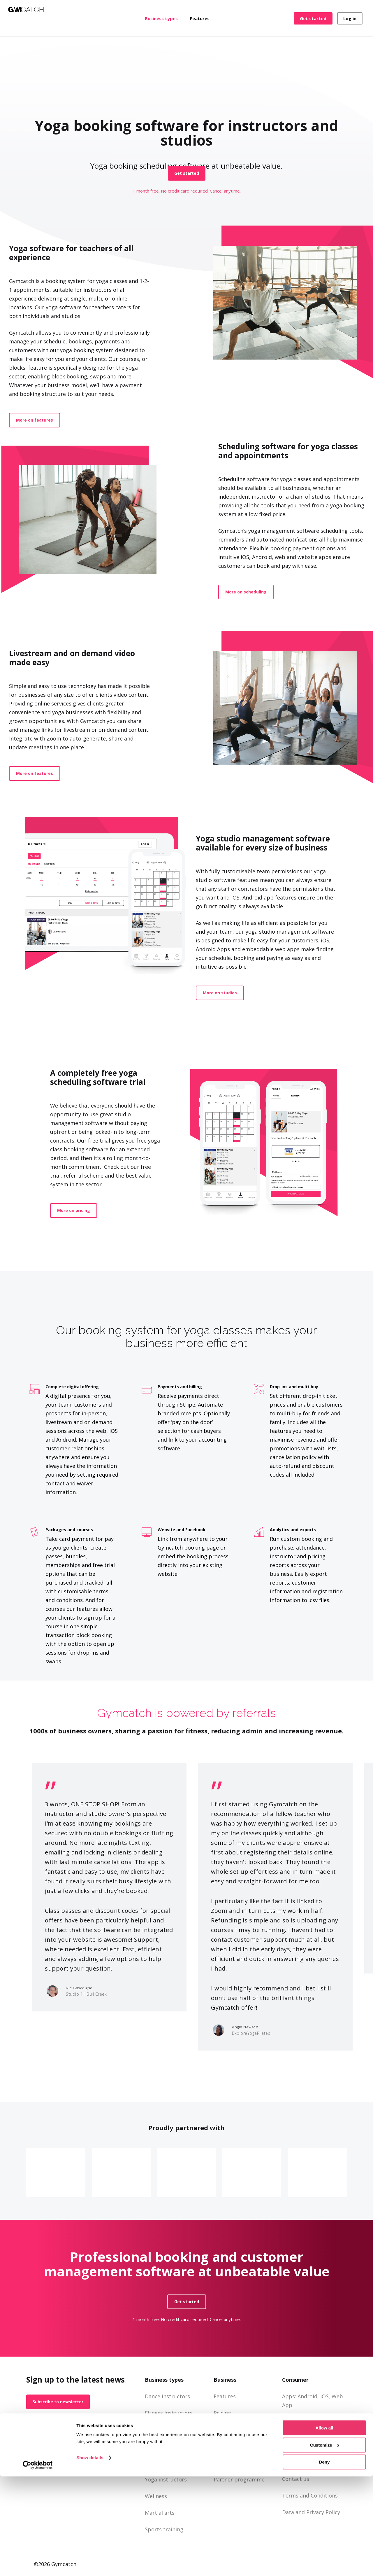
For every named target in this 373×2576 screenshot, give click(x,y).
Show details (89, 2557)
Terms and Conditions (310, 2495)
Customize (324, 2544)
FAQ (287, 2421)
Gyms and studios (167, 2429)
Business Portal (233, 2429)
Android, (308, 2396)
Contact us (295, 2478)
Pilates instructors (168, 2462)
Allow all (324, 2527)
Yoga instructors (166, 2479)
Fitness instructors (169, 2412)
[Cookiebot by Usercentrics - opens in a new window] (37, 2564)
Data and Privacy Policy (311, 2512)
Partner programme (239, 2479)
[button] (186, 173)
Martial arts (160, 2512)
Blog (219, 2462)
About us (293, 2462)
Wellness (156, 2496)
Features (225, 2396)
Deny (324, 2561)
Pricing (222, 2412)
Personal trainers (166, 2446)
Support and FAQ (235, 2446)
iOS (324, 2396)
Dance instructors (167, 2396)
